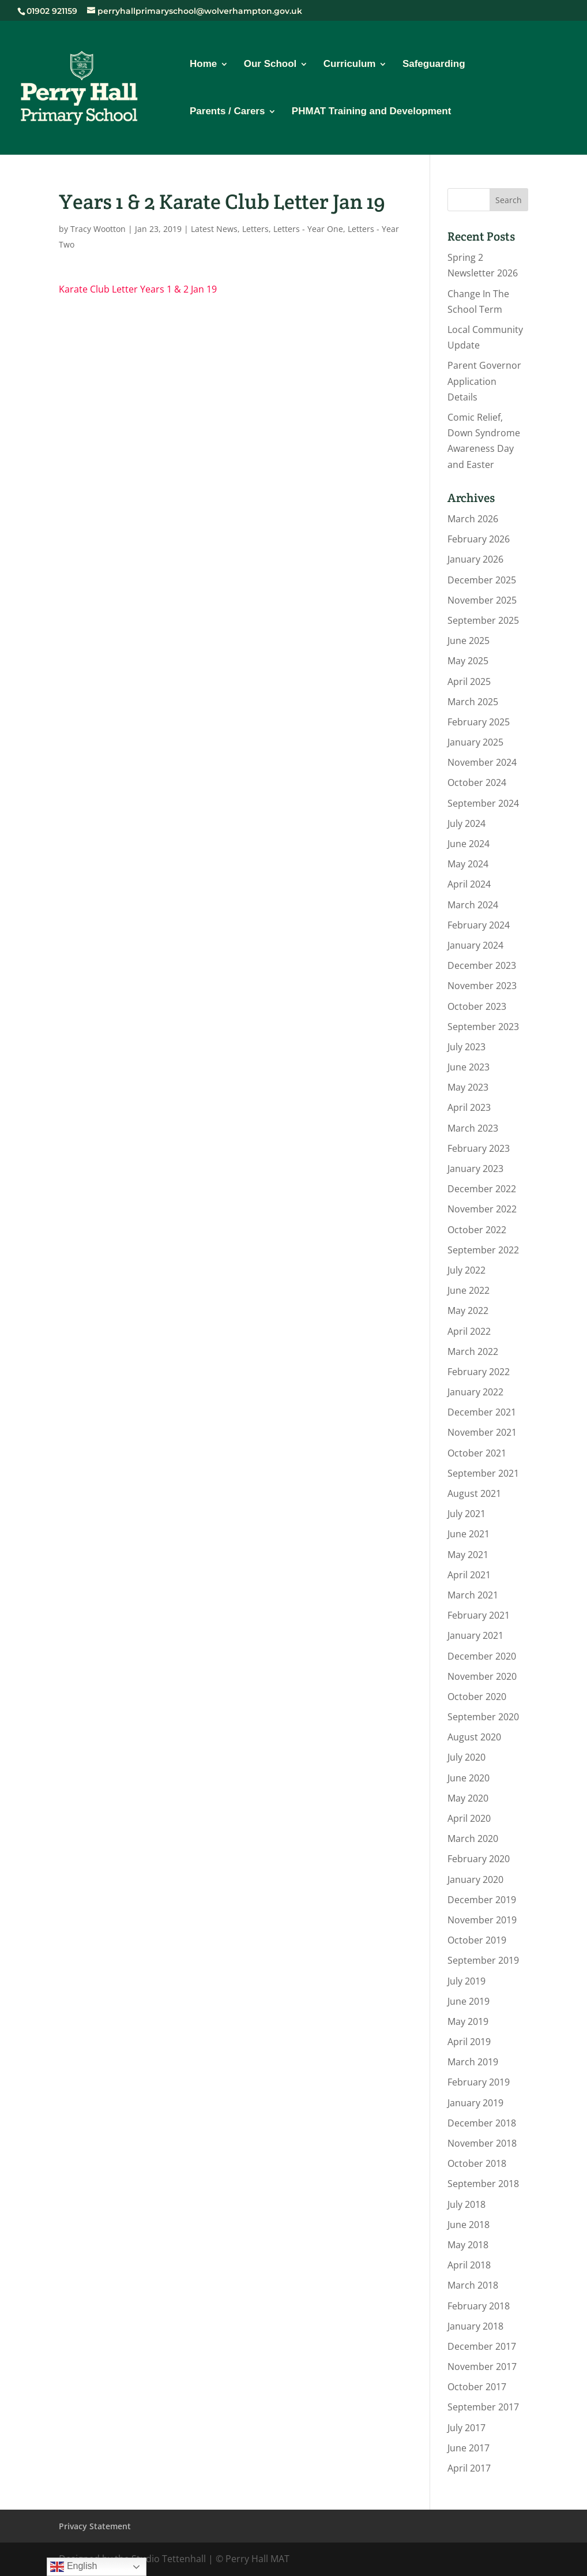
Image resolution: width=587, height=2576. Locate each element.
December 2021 (481, 1412)
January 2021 (475, 1635)
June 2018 (468, 2224)
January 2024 (475, 945)
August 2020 (474, 1737)
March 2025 (472, 701)
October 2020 (476, 1696)
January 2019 (475, 2102)
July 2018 (466, 2204)
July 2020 (466, 1757)
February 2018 (478, 2306)
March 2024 (472, 904)
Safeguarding (433, 64)
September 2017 (483, 2407)
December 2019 (481, 1899)
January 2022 (475, 1392)
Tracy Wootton (98, 228)
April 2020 (469, 1818)
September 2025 (483, 620)
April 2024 (469, 884)
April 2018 (469, 2265)
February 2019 (478, 2082)
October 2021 (476, 1453)
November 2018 (482, 2143)
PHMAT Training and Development (371, 112)
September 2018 (483, 2183)
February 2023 (478, 1148)
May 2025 (467, 660)
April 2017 (469, 2468)
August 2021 (474, 1493)
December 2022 (481, 1188)
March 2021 (472, 1595)
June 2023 (468, 1067)
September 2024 (483, 803)
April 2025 (469, 681)
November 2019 (482, 1920)
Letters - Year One (308, 228)
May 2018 (467, 2244)
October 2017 (476, 2386)
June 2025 (468, 640)
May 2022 (467, 1310)
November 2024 (482, 762)
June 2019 (468, 2001)
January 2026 (475, 559)
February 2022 (478, 1371)
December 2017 (481, 2346)
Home (203, 64)
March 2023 (472, 1128)
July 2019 (466, 1981)
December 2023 (481, 965)
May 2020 (467, 1798)
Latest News (214, 228)
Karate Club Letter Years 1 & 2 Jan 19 (138, 289)
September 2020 (483, 1716)
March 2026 (472, 518)
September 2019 (483, 1960)
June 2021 (468, 1533)
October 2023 (476, 1006)
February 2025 (478, 722)
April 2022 (469, 1331)
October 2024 (476, 782)
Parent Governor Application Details (484, 381)
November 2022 (482, 1209)
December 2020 (481, 1656)
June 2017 (468, 2448)
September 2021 (483, 1473)
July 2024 (466, 823)
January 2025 (475, 742)
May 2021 (467, 1554)
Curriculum (349, 64)
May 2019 (467, 2021)
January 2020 (475, 1879)
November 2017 (482, 2366)
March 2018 (472, 2285)
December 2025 (481, 580)
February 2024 (478, 925)
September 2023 (483, 1026)
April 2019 (469, 2041)
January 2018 (475, 2326)
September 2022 (483, 1250)
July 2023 (466, 1046)
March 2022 (472, 1351)
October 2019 (476, 1940)
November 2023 (482, 985)
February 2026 (478, 539)
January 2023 (475, 1168)
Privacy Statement (95, 2526)
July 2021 (466, 1513)
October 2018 (476, 2163)
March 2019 (472, 2061)
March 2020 (472, 1838)
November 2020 (482, 1676)
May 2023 (467, 1087)
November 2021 (482, 1432)
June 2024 (468, 843)
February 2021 (478, 1615)
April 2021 (469, 1574)
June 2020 (468, 1778)
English (73, 2567)
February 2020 (478, 1858)
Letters (255, 228)
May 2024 (467, 864)
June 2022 (468, 1290)
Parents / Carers (227, 112)
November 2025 (482, 600)
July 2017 (466, 2427)
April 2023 (469, 1107)
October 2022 (476, 1229)
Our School (270, 64)
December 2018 (481, 2123)
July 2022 (466, 1270)
